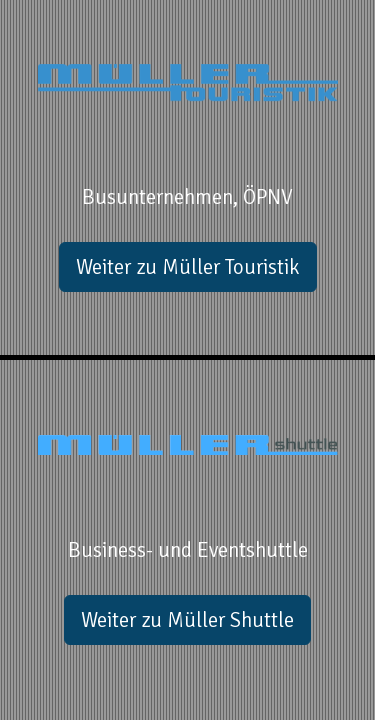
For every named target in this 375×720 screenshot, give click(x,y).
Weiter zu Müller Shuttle (187, 620)
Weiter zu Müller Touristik (188, 267)
